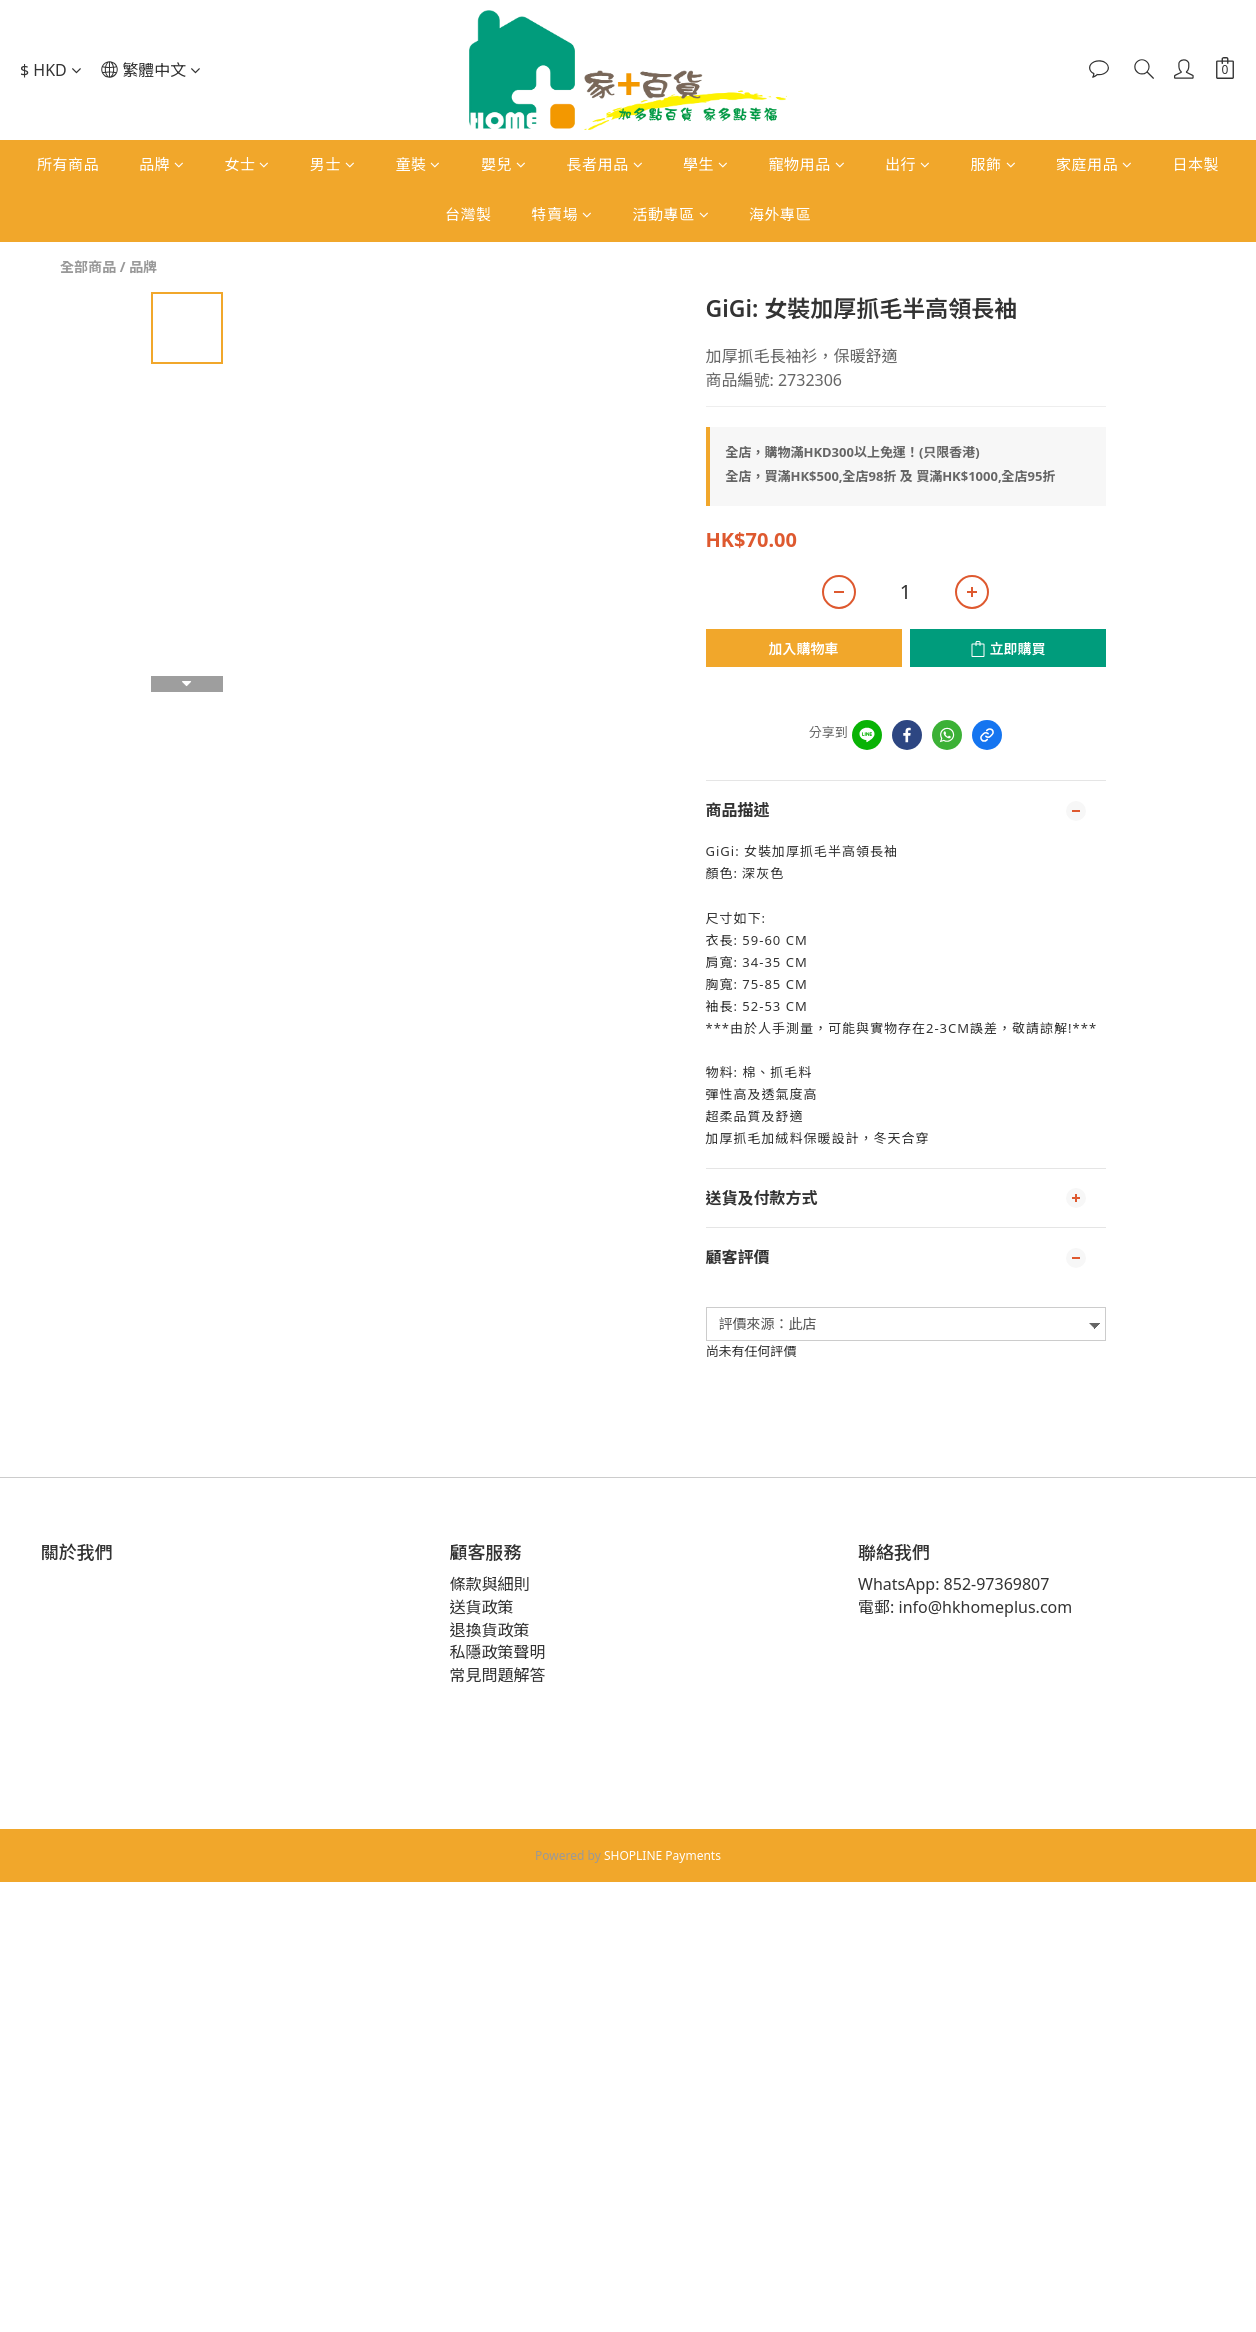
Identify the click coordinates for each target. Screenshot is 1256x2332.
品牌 (162, 164)
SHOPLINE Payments (662, 1855)
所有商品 (68, 164)
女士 (247, 164)
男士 (333, 164)
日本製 (1196, 164)
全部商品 (88, 266)
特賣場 (561, 214)
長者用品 (604, 164)
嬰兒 (504, 164)
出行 (908, 164)
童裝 (418, 164)
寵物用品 (807, 164)
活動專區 (671, 214)
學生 (706, 164)
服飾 (994, 164)
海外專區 (780, 214)
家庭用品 (1094, 164)
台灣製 (468, 214)
